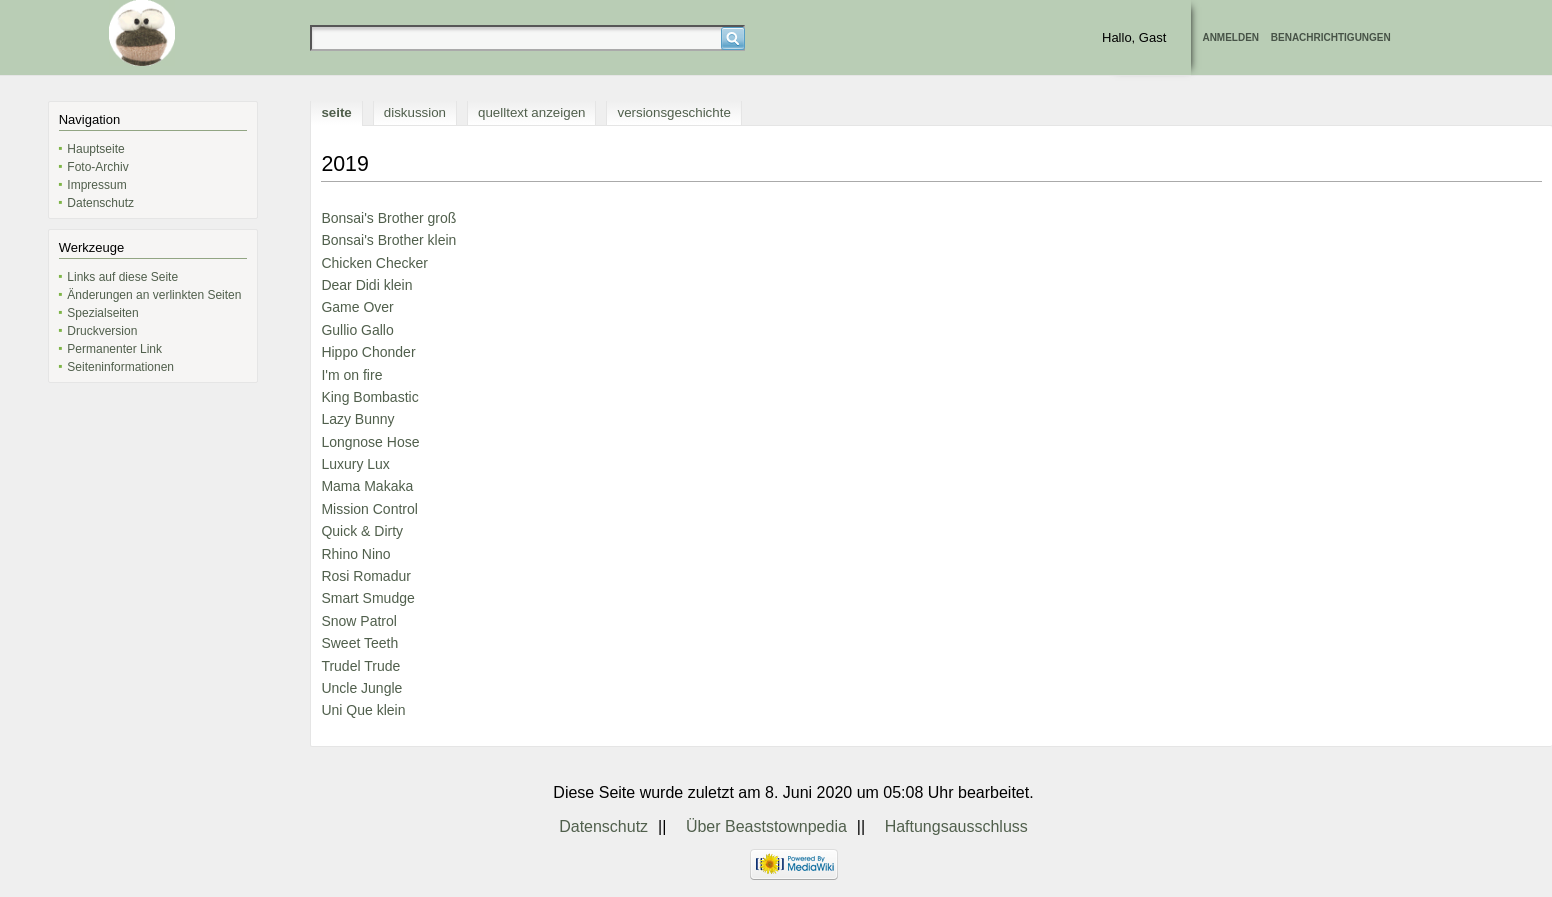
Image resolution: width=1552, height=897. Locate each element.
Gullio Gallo (357, 330)
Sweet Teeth (359, 643)
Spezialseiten (102, 313)
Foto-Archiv (97, 167)
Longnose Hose (370, 442)
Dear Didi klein (366, 285)
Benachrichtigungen (1331, 37)
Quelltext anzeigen (531, 112)
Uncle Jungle (361, 688)
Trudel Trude (360, 666)
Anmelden (1230, 37)
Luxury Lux (355, 464)
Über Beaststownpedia (766, 826)
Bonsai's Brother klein (388, 240)
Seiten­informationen (120, 367)
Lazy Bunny (357, 419)
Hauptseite (95, 149)
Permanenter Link (114, 349)
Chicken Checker (374, 263)
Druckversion (102, 331)
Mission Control (369, 509)
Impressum (96, 185)
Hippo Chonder (368, 352)
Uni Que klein (363, 710)
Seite (336, 112)
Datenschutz (100, 203)
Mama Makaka (367, 486)
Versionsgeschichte (673, 112)
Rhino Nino (355, 554)
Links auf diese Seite (122, 277)
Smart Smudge (367, 598)
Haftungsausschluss (956, 826)
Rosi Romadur (365, 576)
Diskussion (415, 112)
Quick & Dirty (362, 531)
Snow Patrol (358, 621)
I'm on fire (351, 375)
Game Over (357, 307)
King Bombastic (369, 397)
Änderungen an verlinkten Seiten (154, 295)
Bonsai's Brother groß (388, 218)
